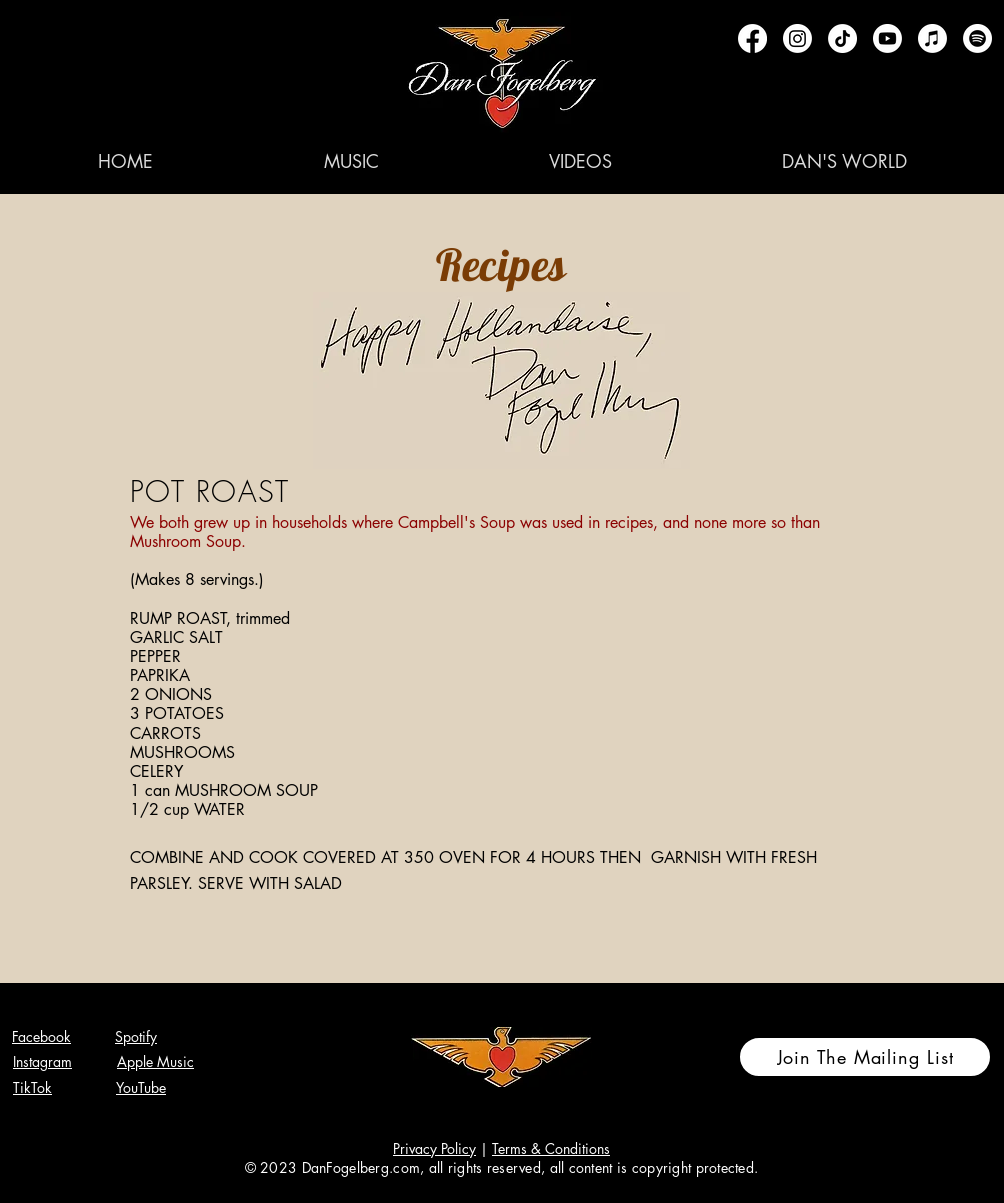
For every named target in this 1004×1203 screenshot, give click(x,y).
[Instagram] (797, 38)
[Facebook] (752, 38)
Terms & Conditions (551, 1148)
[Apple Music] (932, 38)
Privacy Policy (434, 1148)
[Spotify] (977, 38)
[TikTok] (842, 38)
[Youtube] (887, 38)
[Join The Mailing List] (865, 1057)
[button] (351, 161)
